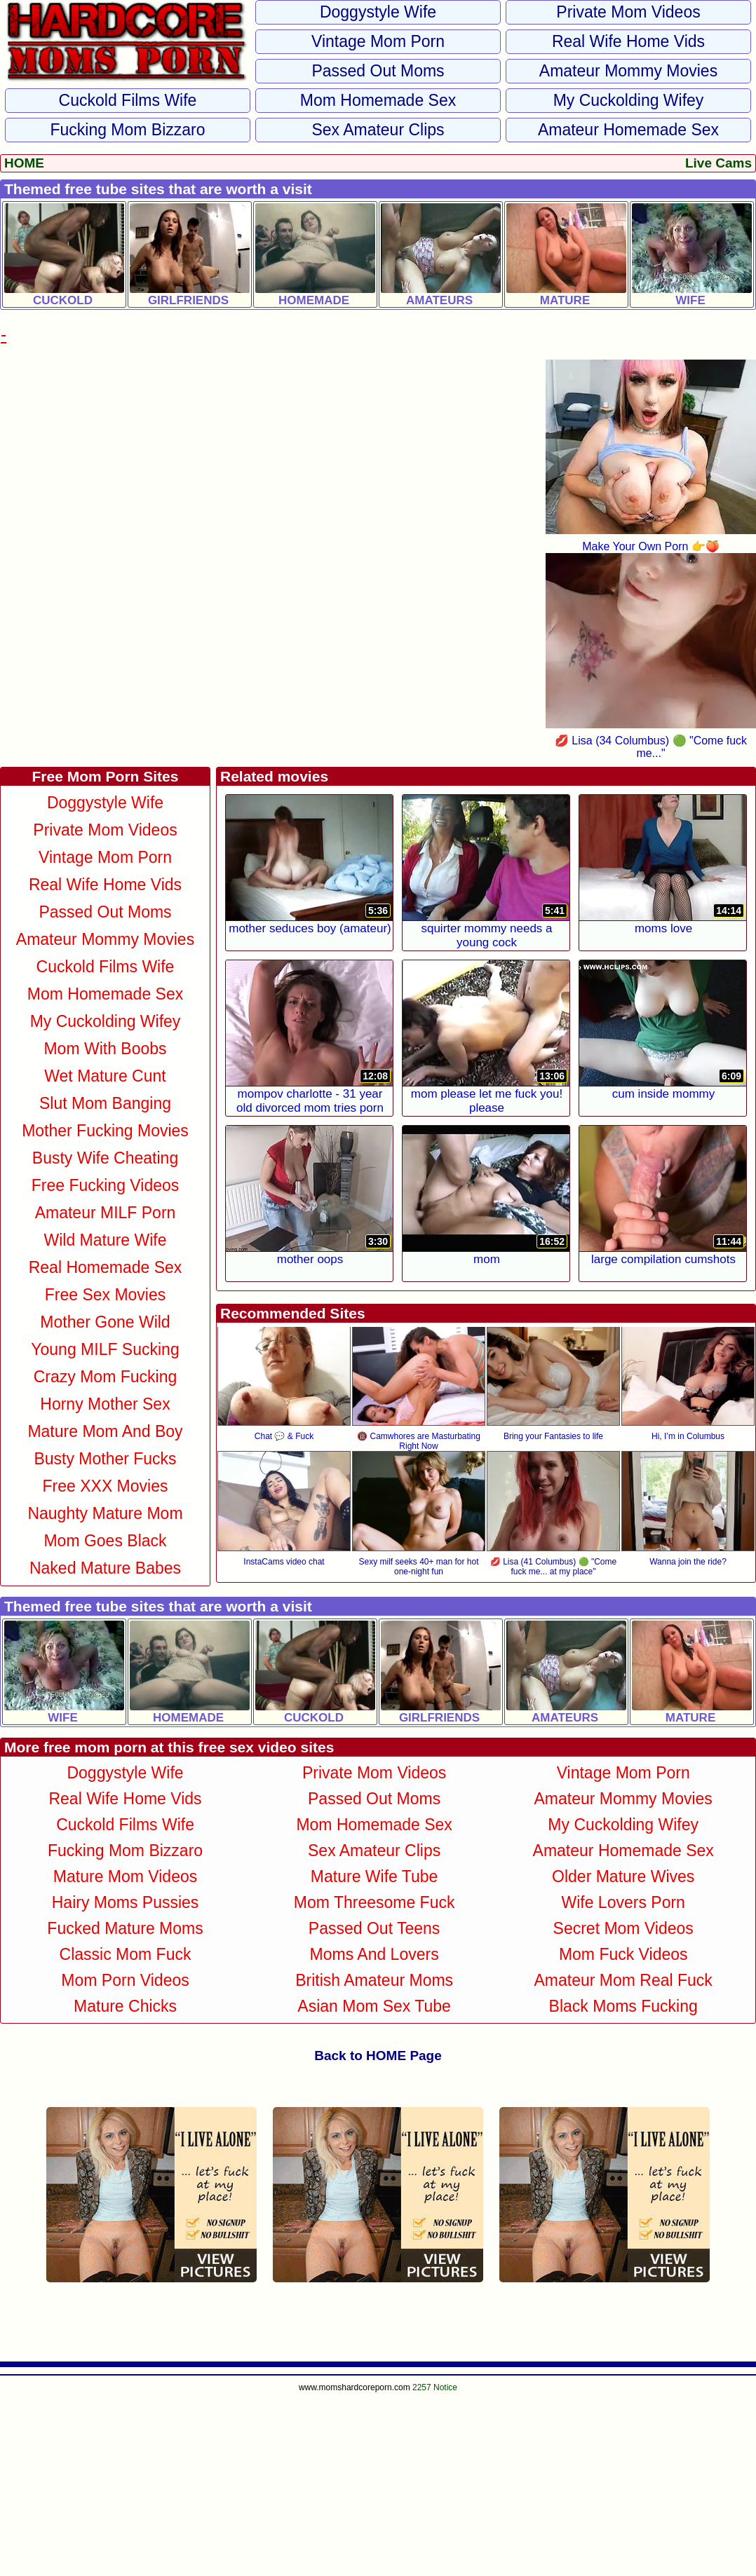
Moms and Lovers (374, 1954)
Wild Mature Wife (104, 1240)
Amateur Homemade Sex (628, 130)
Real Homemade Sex (105, 1267)
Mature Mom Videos (125, 1876)
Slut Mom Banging (105, 1103)
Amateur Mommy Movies (628, 71)
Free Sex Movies (105, 1295)
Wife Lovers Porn (622, 1902)
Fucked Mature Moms (125, 1928)
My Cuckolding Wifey (628, 100)
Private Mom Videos (628, 12)
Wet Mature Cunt (105, 1076)
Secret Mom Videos (623, 1928)
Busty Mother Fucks (105, 1459)
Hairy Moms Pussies (125, 1902)
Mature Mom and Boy (104, 1431)
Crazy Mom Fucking (105, 1377)
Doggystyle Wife (378, 12)
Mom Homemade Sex (378, 100)
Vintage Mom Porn (378, 41)
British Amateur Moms (374, 1980)
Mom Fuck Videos (623, 1954)
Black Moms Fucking (623, 2006)
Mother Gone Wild (105, 1322)
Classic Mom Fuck (125, 1954)
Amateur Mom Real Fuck (623, 1980)
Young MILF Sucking (105, 1349)
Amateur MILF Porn (105, 1213)
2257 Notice (434, 2387)
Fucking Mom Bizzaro (127, 130)
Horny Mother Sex (105, 1404)
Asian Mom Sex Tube (374, 2006)
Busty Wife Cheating (105, 1158)
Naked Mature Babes (105, 1568)
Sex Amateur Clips (377, 130)
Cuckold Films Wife (128, 100)
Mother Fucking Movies (105, 1131)
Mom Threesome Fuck (374, 1902)
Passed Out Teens (374, 1928)
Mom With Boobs (104, 1049)
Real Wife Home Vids (628, 41)
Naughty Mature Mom (104, 1513)
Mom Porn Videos (125, 1980)
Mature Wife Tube (374, 1876)
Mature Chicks (125, 2006)
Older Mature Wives (623, 1876)
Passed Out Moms (377, 71)
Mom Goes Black (104, 1541)
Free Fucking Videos (106, 1185)
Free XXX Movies (105, 1486)
